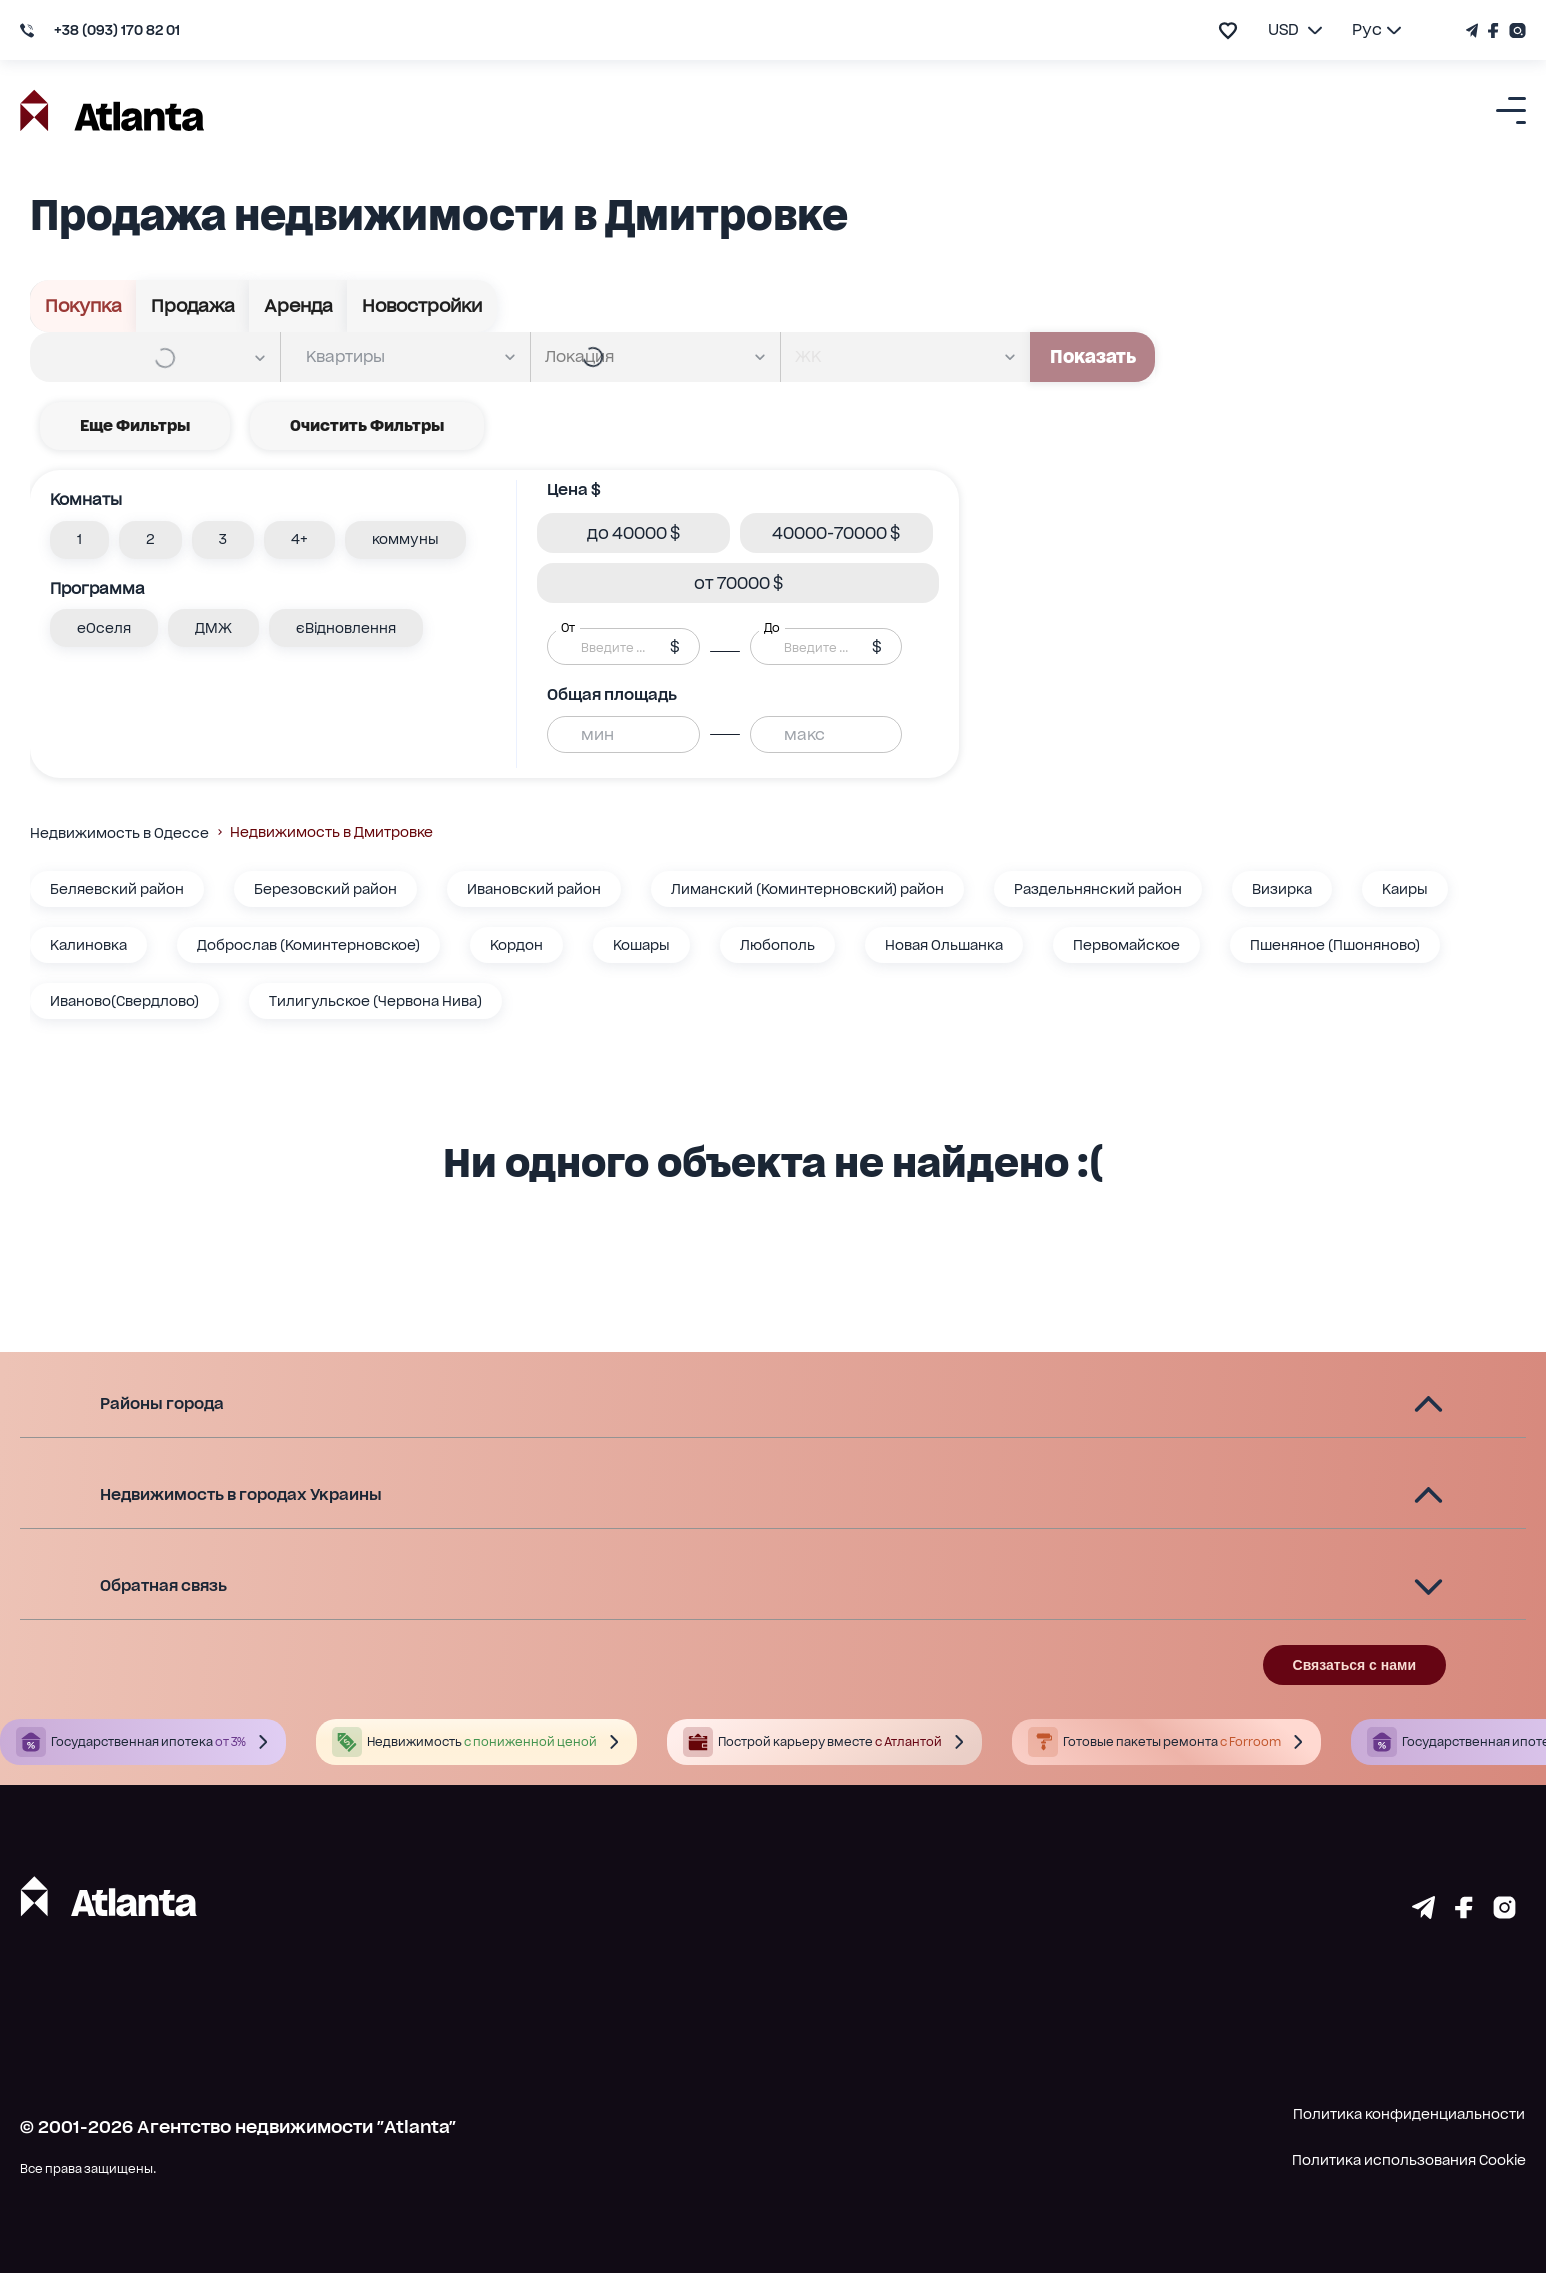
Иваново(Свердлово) (124, 1001)
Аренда (298, 306)
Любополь (777, 945)
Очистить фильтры (367, 426)
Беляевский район (117, 889)
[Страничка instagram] (1504, 1912)
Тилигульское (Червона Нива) (375, 1001)
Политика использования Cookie (1409, 2160)
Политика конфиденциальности (1409, 2114)
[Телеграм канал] (1474, 30)
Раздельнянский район (1098, 889)
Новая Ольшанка (944, 945)
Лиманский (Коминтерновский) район (807, 889)
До (772, 628)
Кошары (641, 945)
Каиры (1405, 889)
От (568, 628)
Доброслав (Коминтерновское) (308, 945)
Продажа (193, 306)
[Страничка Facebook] (1493, 30)
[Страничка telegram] (1423, 1912)
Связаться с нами (1354, 1665)
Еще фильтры (135, 426)
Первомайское (1126, 945)
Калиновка (88, 945)
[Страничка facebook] (1464, 1912)
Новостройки (422, 306)
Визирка (1282, 889)
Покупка (83, 306)
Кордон (516, 945)
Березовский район (325, 889)
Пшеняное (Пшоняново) (1335, 945)
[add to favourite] (1228, 30)
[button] (79, 540)
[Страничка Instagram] (1515, 30)
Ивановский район (534, 889)
